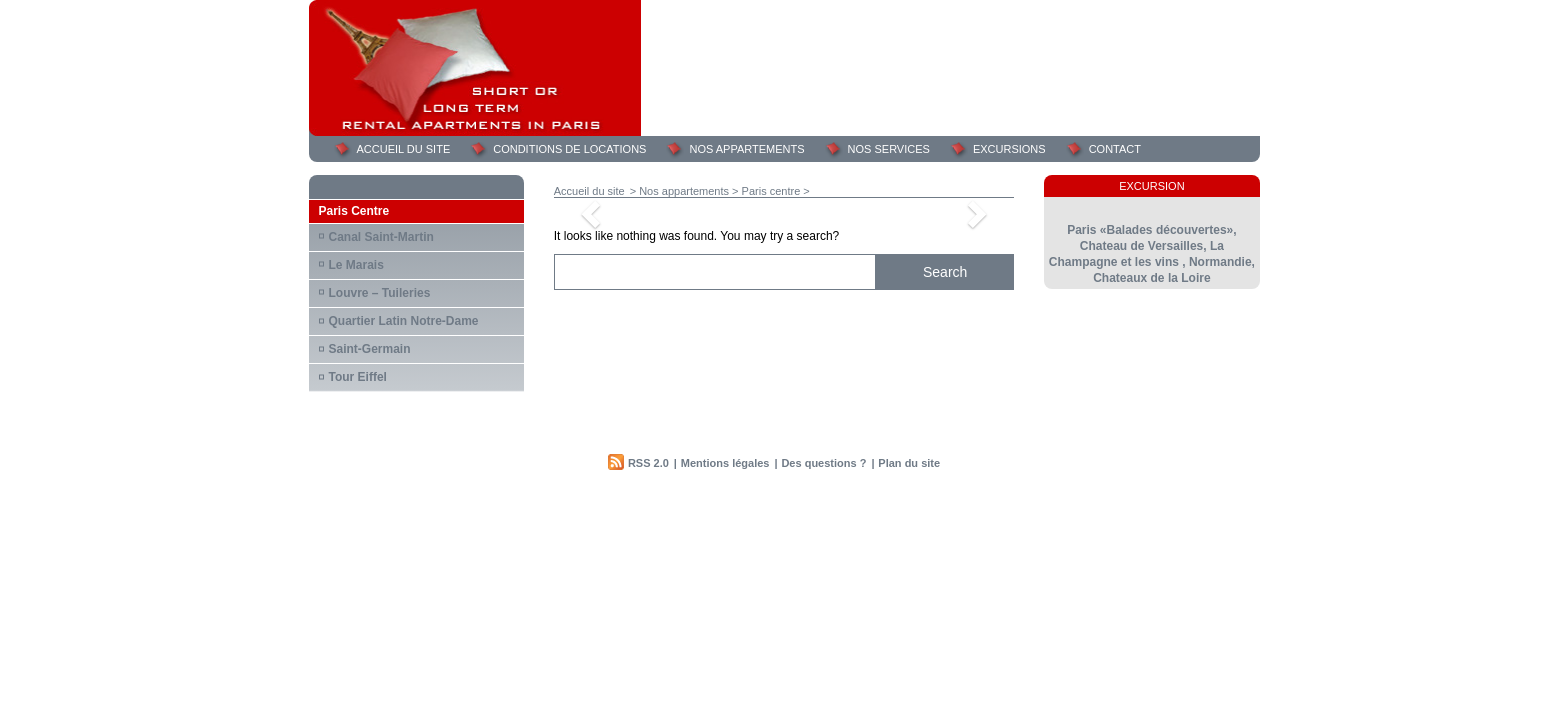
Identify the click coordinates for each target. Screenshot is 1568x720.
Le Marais (356, 265)
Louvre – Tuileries (380, 293)
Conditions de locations (569, 149)
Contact (1115, 149)
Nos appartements (746, 149)
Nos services (889, 149)
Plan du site (909, 463)
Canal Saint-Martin (381, 237)
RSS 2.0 (648, 463)
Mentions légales (725, 463)
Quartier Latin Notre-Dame (404, 321)
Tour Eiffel (358, 377)
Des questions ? (823, 463)
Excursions (1009, 149)
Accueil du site (404, 149)
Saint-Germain (370, 349)
